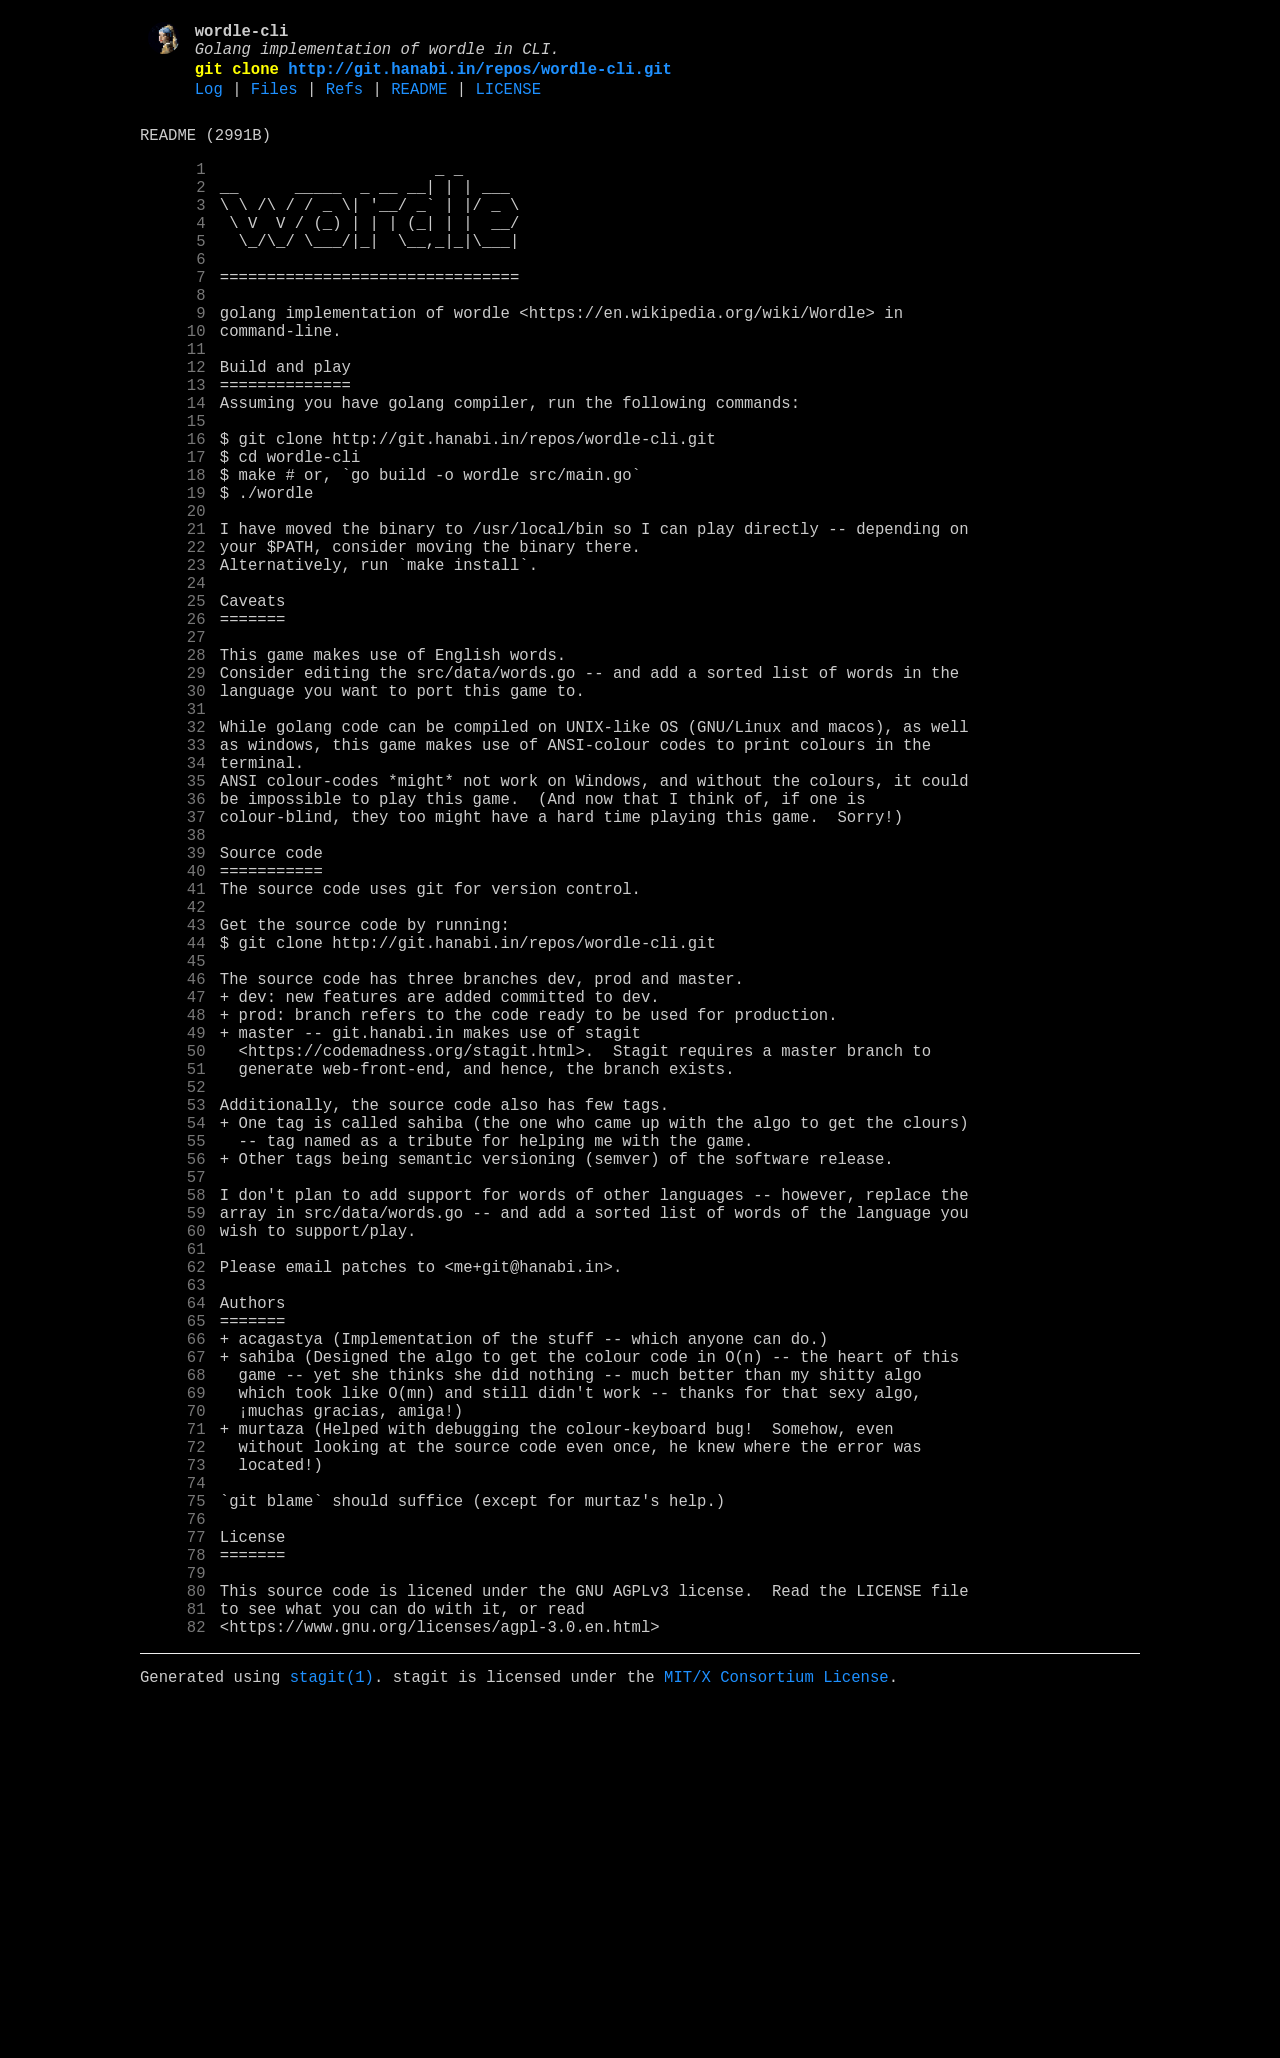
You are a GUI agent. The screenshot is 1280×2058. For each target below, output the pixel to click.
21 (173, 631)
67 (173, 1643)
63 (173, 1555)
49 (173, 1247)
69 (173, 1687)
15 (173, 499)
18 (173, 565)
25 (173, 719)
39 (173, 1027)
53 (173, 1335)
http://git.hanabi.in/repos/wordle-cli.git (480, 79)
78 (173, 1885)
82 (173, 1973)
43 (173, 1115)
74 (173, 1797)
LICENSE (508, 103)
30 (173, 829)
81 (173, 1951)
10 (173, 389)
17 (173, 543)
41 (173, 1071)
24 (173, 697)
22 (173, 653)
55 (173, 1379)
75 (173, 1819)
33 (173, 895)
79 (173, 1907)
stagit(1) (332, 2027)
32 (173, 873)
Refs (344, 103)
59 (173, 1467)
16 (173, 521)
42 (173, 1093)
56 (173, 1401)
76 (173, 1841)
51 (173, 1291)
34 (173, 917)
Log (209, 103)
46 (173, 1181)
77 (173, 1863)
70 (173, 1709)
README (419, 103)
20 (173, 609)
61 (173, 1511)
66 (173, 1621)
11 (173, 411)
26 (173, 741)
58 (173, 1445)
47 (173, 1203)
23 (173, 675)
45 (173, 1159)
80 (173, 1929)
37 (173, 983)
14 (173, 477)
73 (173, 1775)
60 (173, 1489)
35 (173, 939)
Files (274, 103)
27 (173, 763)
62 (173, 1533)
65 (173, 1599)
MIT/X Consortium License (776, 2027)
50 (173, 1269)
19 (173, 587)
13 (173, 455)
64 (173, 1577)
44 (173, 1137)
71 (173, 1731)
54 (173, 1357)
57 (173, 1423)
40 (173, 1049)
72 (173, 1753)
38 (173, 1005)
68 (173, 1665)
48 (173, 1225)
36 (173, 961)
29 (173, 807)
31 (173, 851)
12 (173, 433)
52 (173, 1313)
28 (173, 785)
